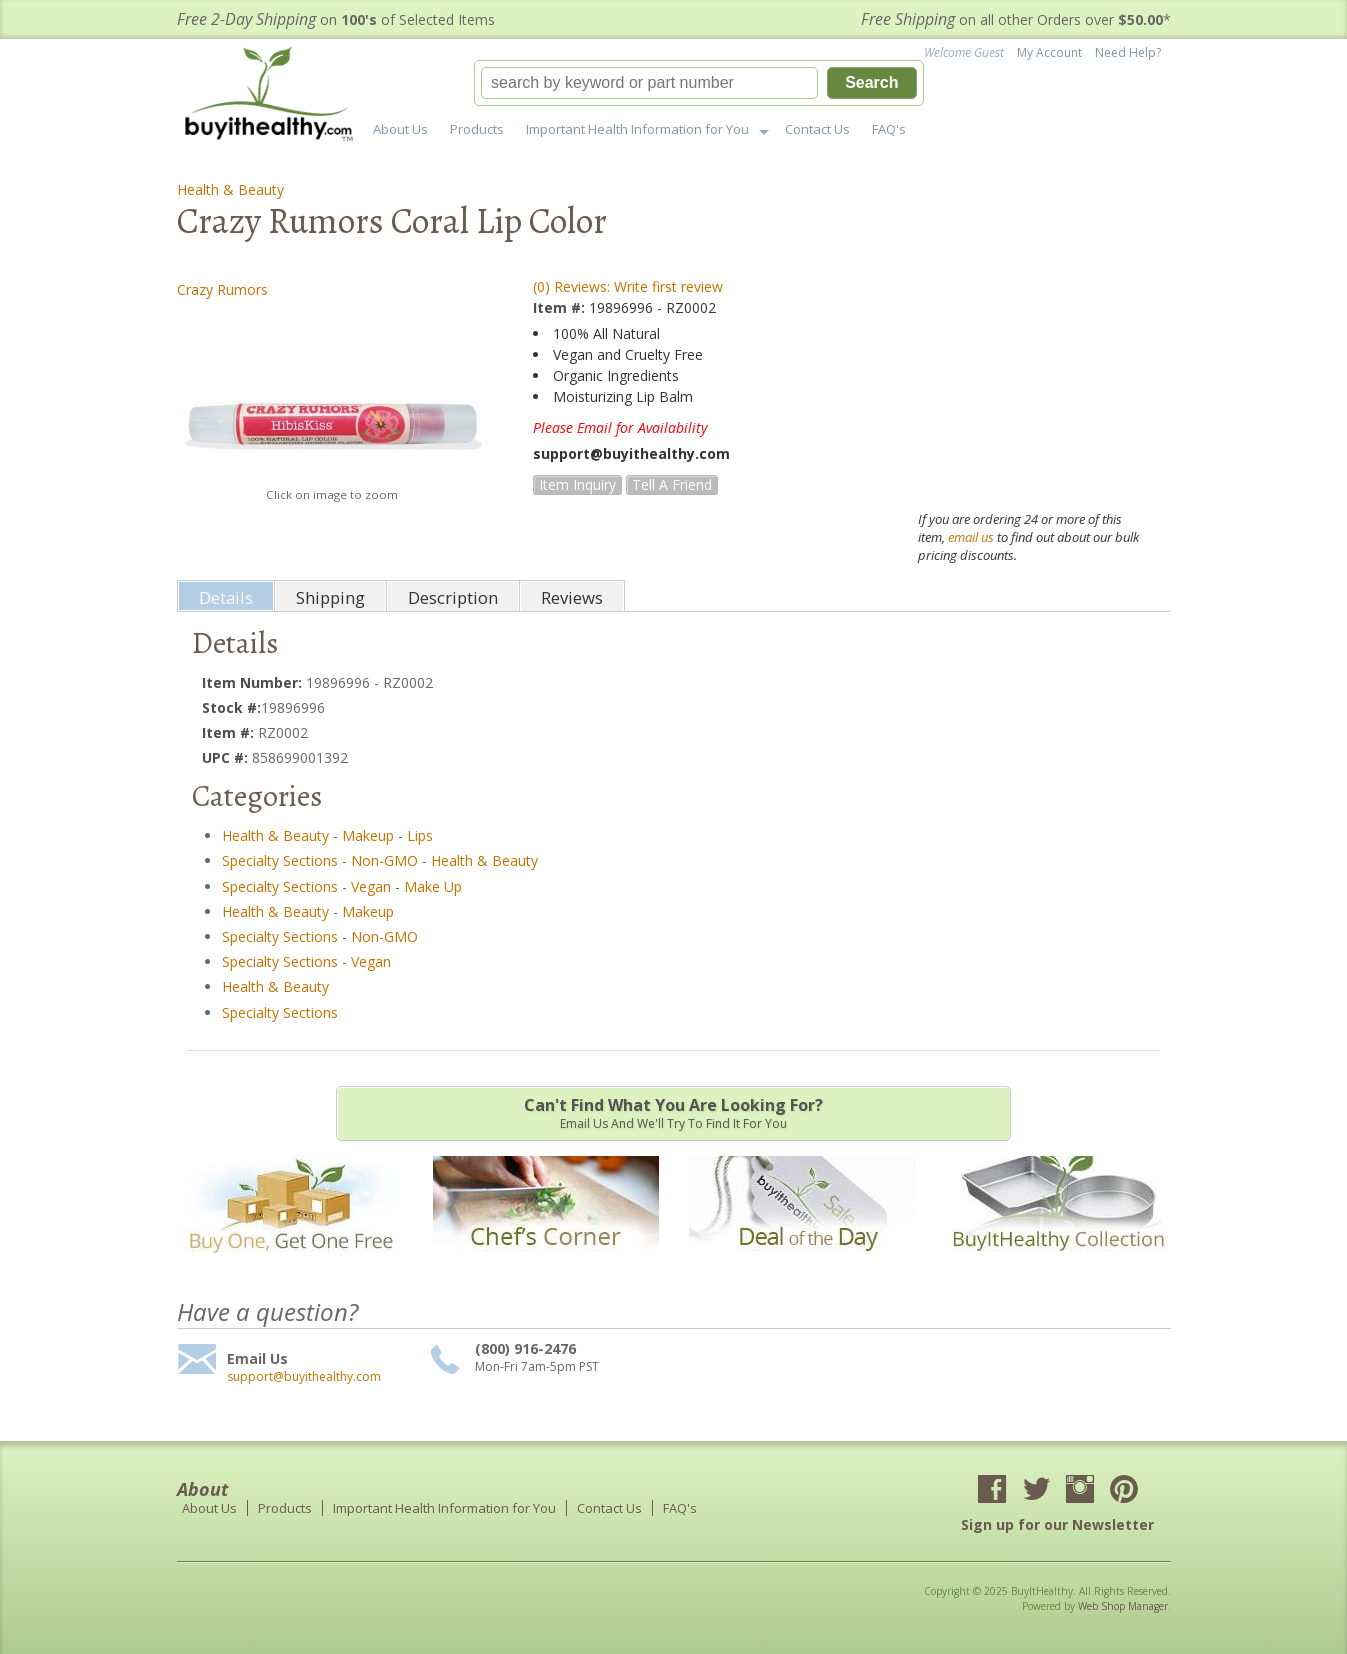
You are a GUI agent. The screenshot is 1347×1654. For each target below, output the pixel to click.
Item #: (561, 307)
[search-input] (650, 83)
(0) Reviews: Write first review (628, 286)
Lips (420, 835)
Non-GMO (384, 860)
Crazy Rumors (222, 289)
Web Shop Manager (1123, 1606)
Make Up (433, 886)
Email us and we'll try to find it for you (673, 1113)
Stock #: (231, 707)
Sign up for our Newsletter (1057, 1524)
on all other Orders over (1016, 19)
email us (971, 537)
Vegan (371, 886)
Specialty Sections (280, 860)
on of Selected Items (336, 19)
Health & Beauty (230, 189)
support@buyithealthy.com (304, 1377)
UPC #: (227, 757)
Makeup (368, 835)
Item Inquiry (577, 484)
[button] (699, 83)
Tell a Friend (672, 484)
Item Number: (254, 682)
